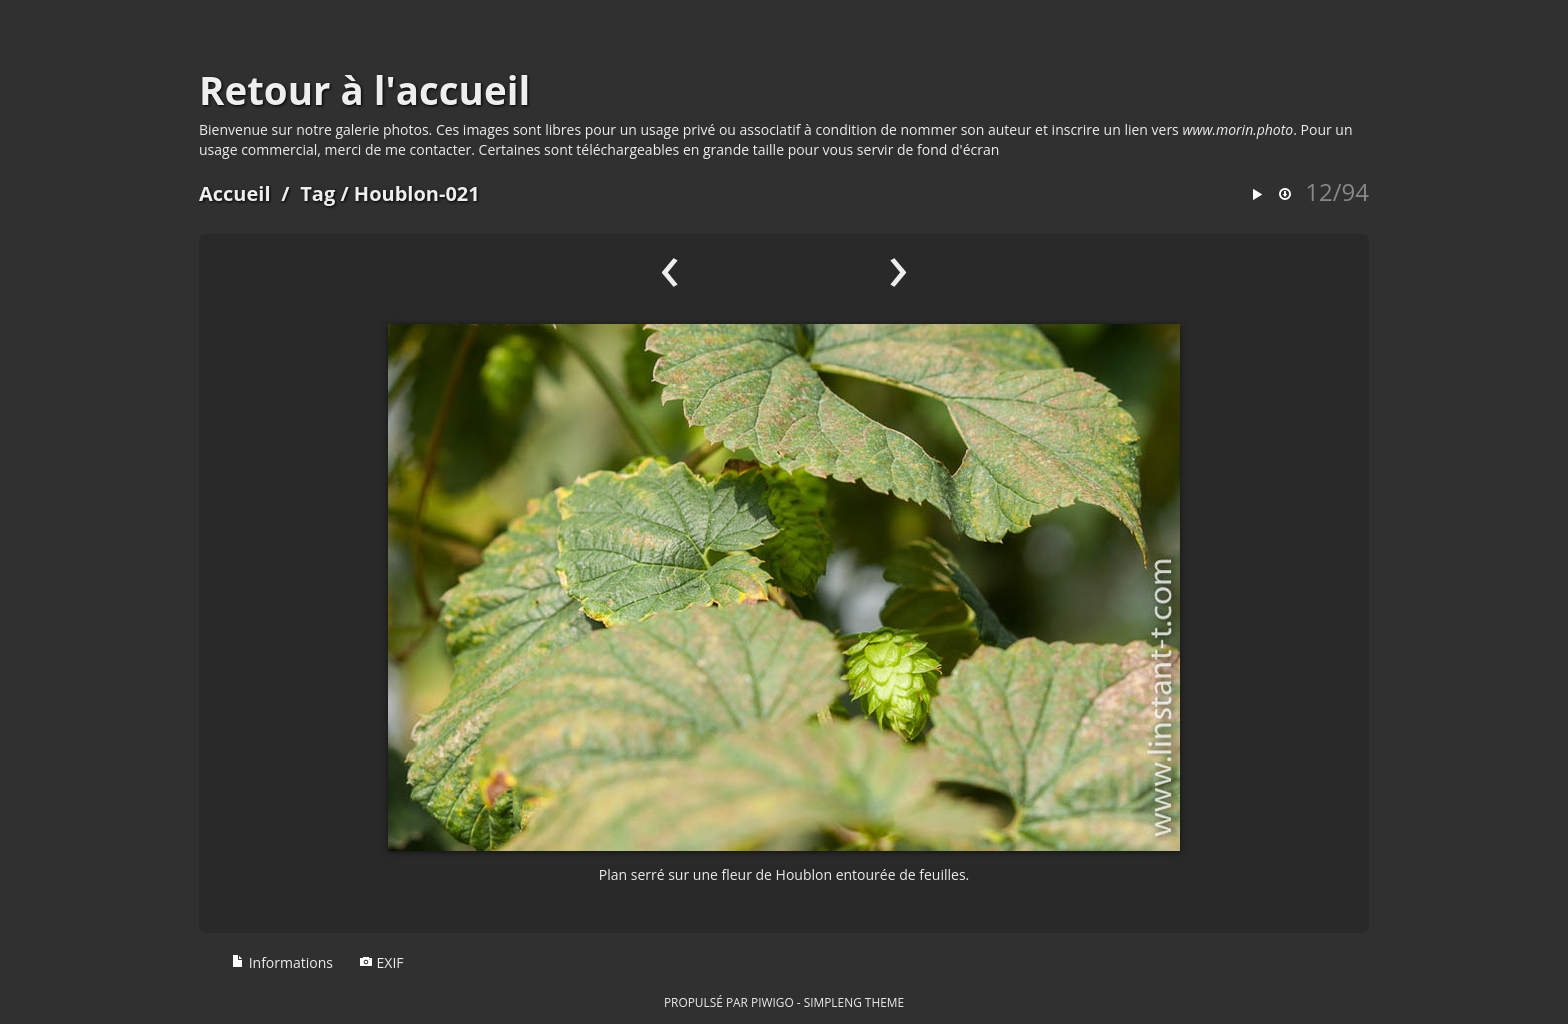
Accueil (235, 193)
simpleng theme (854, 1002)
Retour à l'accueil (364, 90)
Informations (282, 962)
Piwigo (772, 1002)
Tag (317, 193)
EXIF (381, 962)
